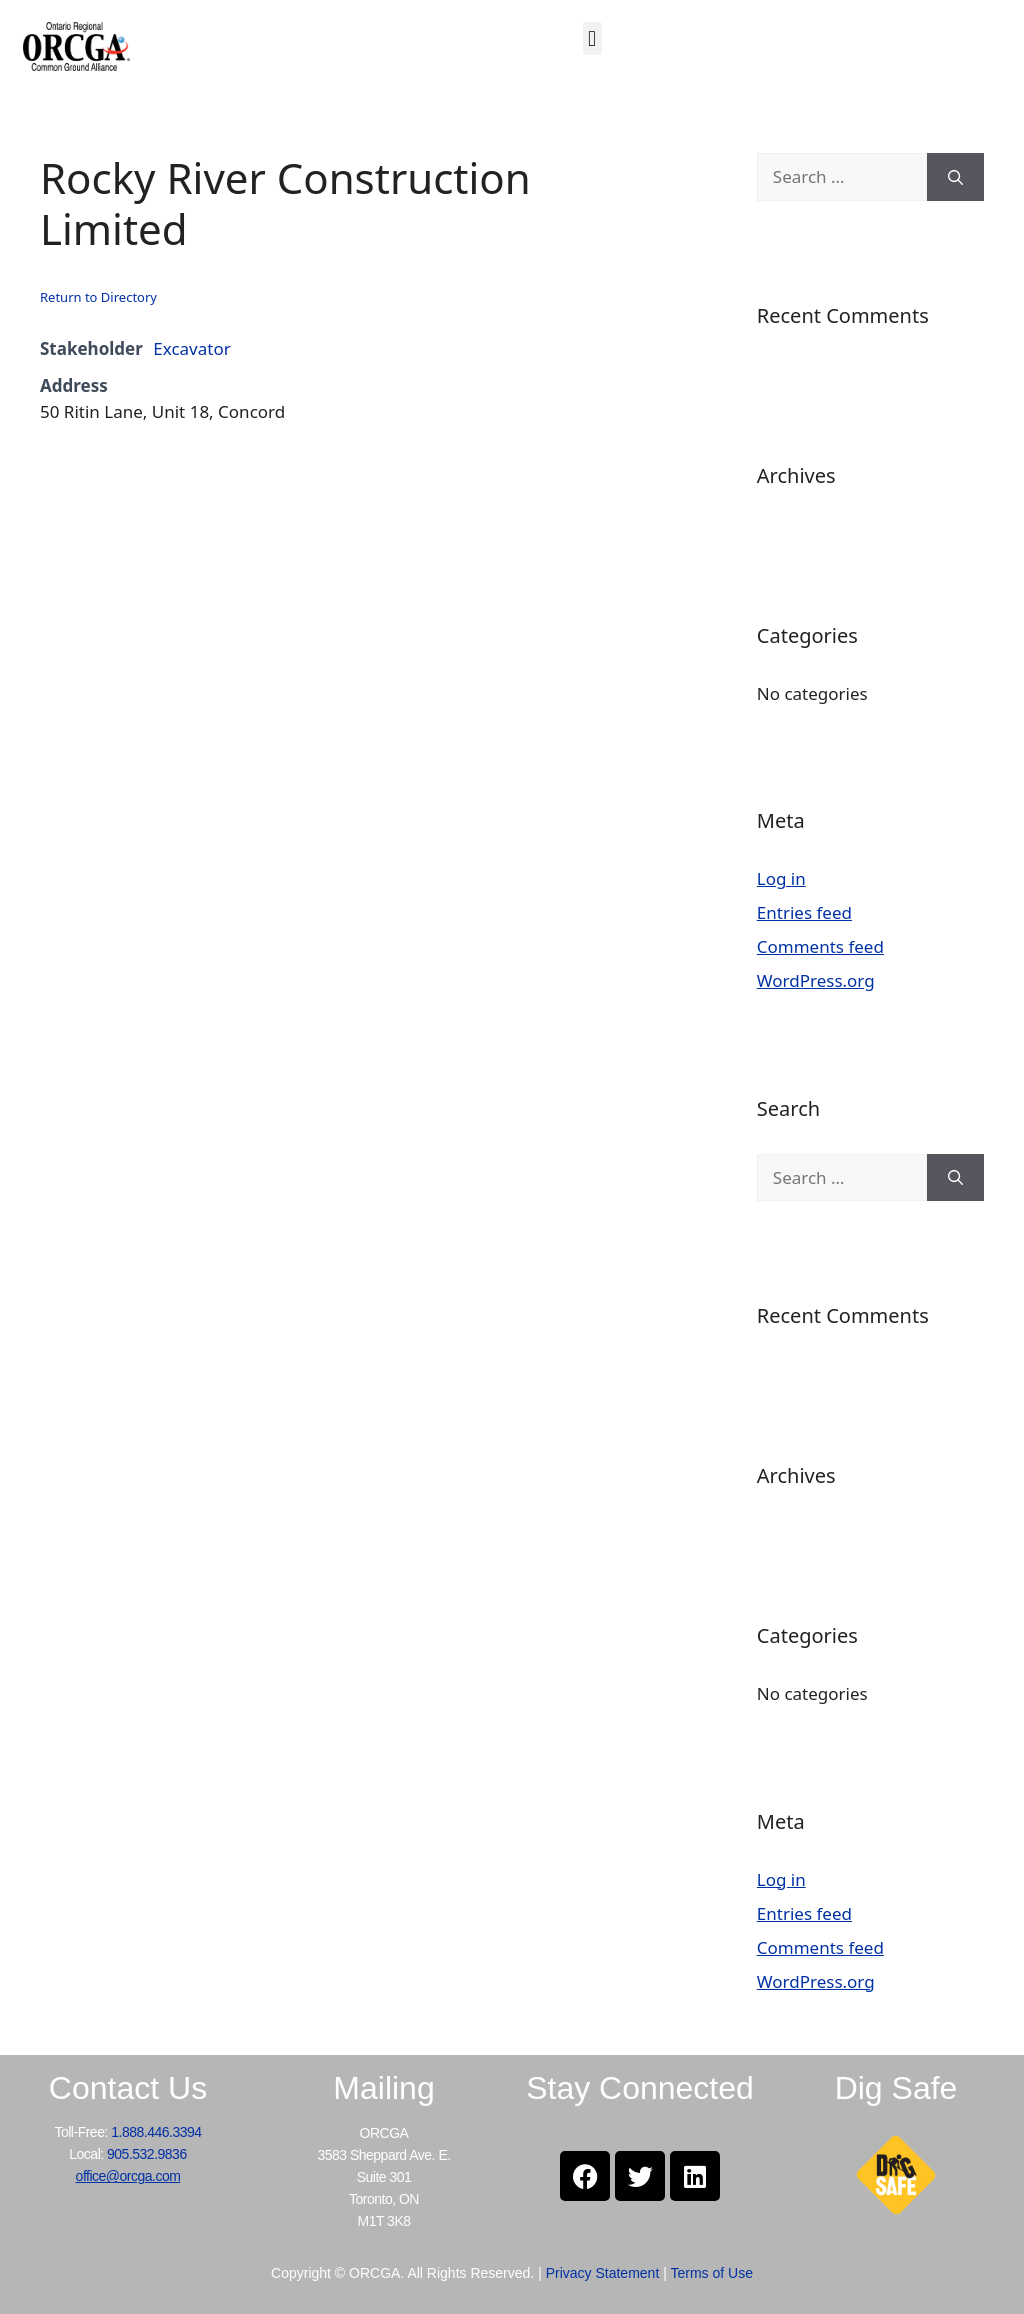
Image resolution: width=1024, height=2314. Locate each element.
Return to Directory (98, 297)
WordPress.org (816, 980)
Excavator (191, 348)
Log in (781, 878)
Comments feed (820, 946)
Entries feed (804, 912)
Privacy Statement (603, 2273)
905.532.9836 (147, 2154)
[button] (592, 38)
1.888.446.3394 (156, 2132)
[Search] (955, 177)
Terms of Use (711, 2273)
